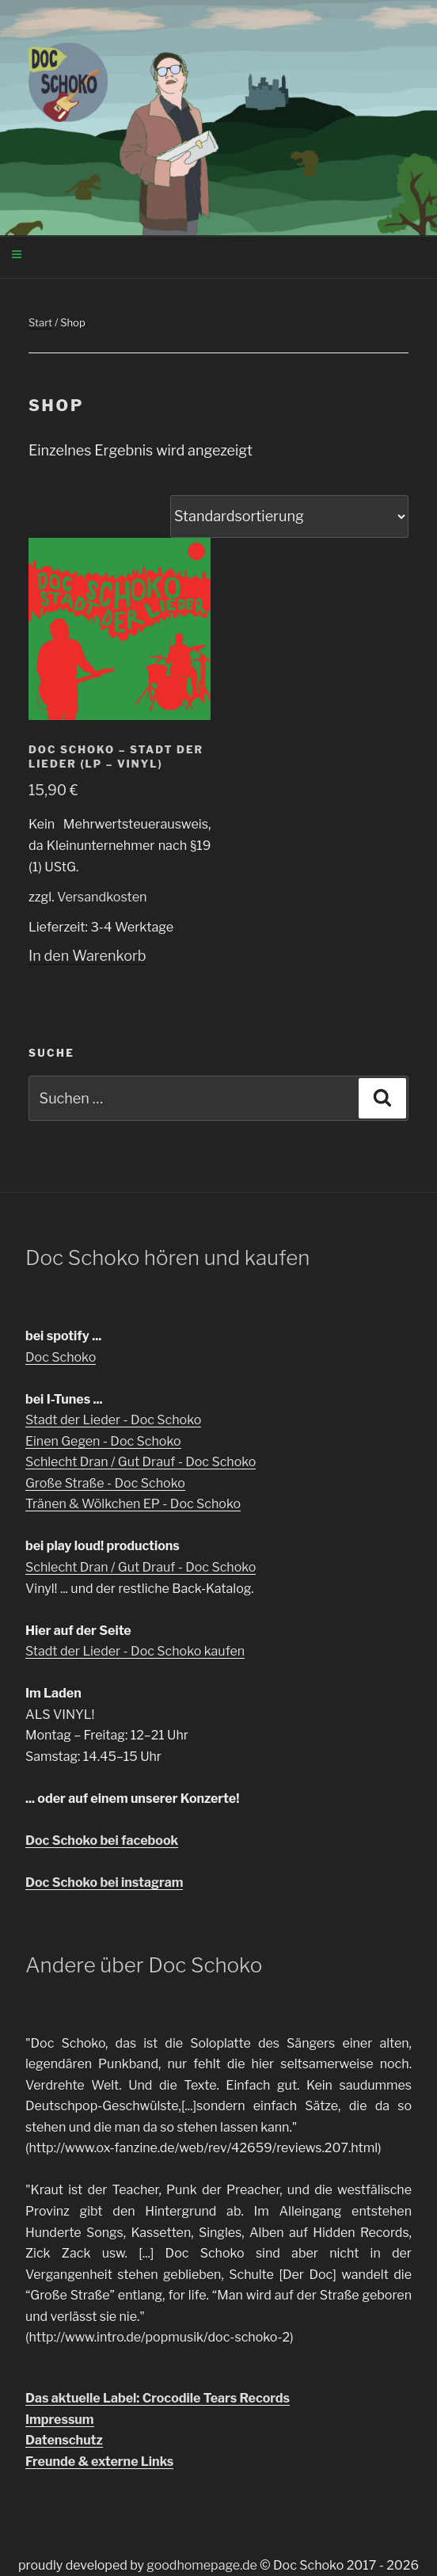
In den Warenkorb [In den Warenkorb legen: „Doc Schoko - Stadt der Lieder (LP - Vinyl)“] (87, 955)
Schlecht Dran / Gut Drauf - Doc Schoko (140, 1461)
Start (40, 322)
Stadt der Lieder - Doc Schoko (113, 1419)
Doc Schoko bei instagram (104, 1882)
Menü (122, 256)
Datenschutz (64, 2440)
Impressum (59, 2419)
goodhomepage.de (201, 2565)
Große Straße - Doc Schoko (105, 1483)
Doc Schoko (60, 1357)
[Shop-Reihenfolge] (289, 516)
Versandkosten (101, 897)
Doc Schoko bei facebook (101, 1840)
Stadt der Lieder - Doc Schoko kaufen (135, 1651)
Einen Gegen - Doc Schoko (103, 1441)
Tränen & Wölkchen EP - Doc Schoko (133, 1503)
